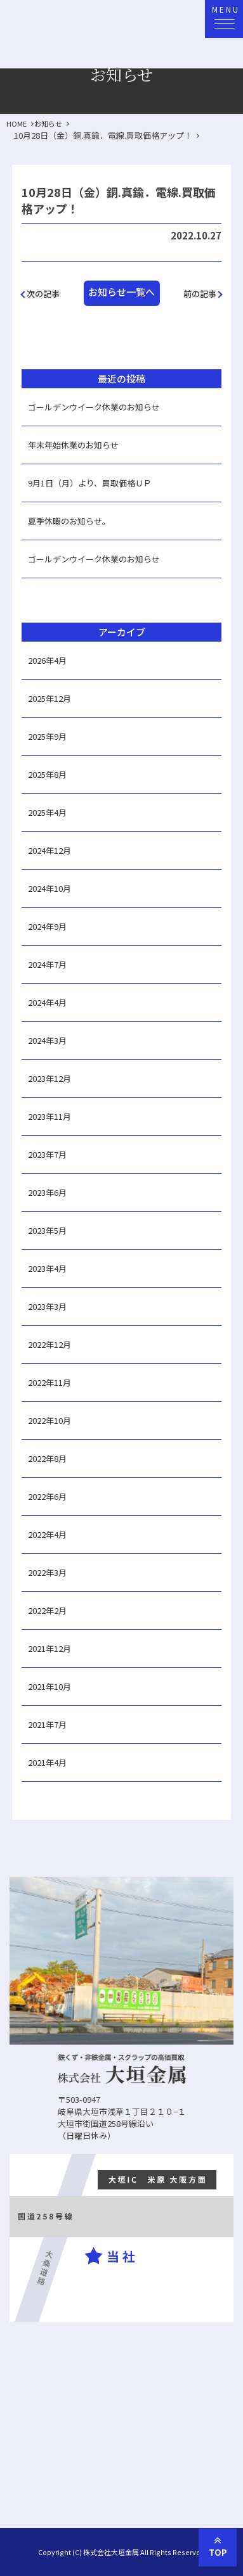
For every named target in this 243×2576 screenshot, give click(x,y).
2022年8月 (47, 1458)
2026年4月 (47, 660)
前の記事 (199, 294)
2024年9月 (47, 926)
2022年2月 (47, 1610)
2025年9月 (47, 736)
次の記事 (43, 294)
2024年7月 (47, 964)
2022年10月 (49, 1420)
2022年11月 (49, 1382)
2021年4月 (47, 1762)
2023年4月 (47, 1268)
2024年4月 (47, 1002)
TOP (217, 2545)
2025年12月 (49, 698)
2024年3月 (47, 1040)
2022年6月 (47, 1496)
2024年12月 (49, 850)
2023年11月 (49, 1116)
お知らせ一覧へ (121, 291)
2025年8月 (47, 774)
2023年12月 (49, 1078)
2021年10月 (49, 1686)
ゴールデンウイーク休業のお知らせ (94, 407)
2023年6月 (47, 1192)
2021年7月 (47, 1724)
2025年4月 (47, 812)
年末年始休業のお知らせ (73, 445)
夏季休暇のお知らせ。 (69, 521)
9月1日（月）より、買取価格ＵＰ (90, 483)
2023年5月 (47, 1230)
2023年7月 (47, 1154)
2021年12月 (49, 1648)
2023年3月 (47, 1306)
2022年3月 (47, 1572)
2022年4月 (47, 1534)
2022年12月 (49, 1344)
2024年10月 (49, 888)
